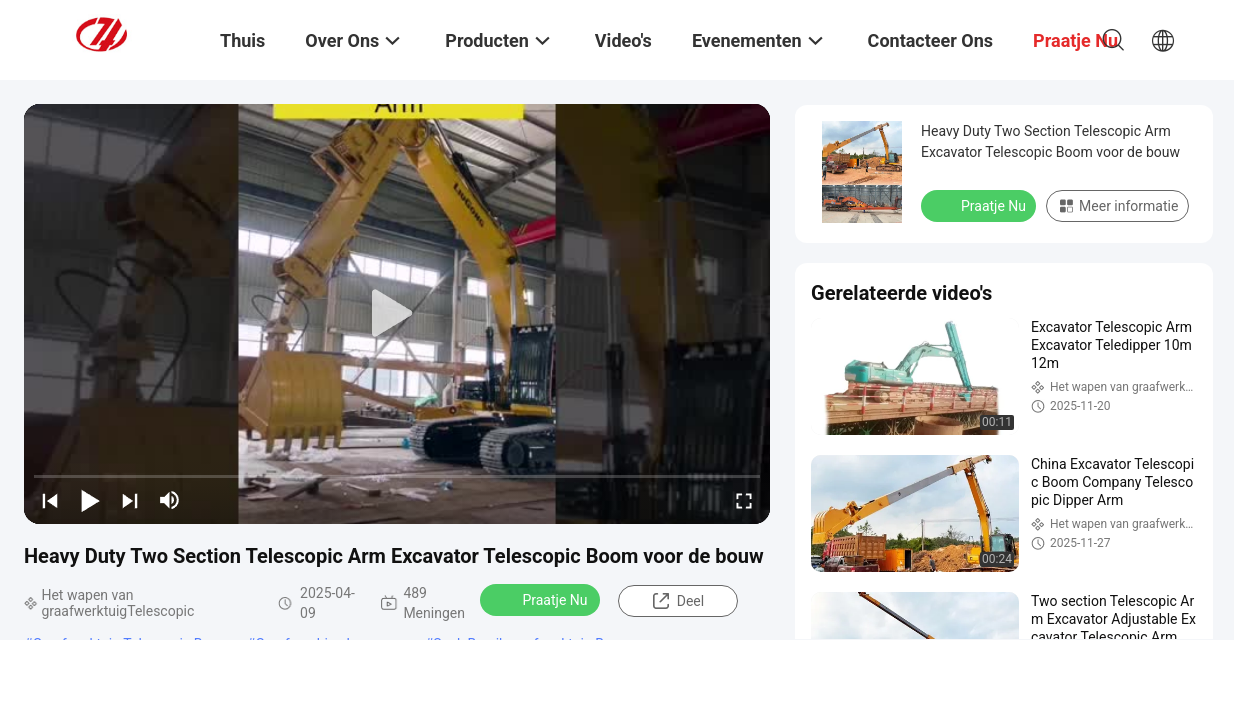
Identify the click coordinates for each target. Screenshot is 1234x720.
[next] (130, 500)
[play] (397, 314)
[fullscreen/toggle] (744, 500)
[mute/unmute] (170, 500)
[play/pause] (90, 500)
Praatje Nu (541, 599)
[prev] (50, 500)
